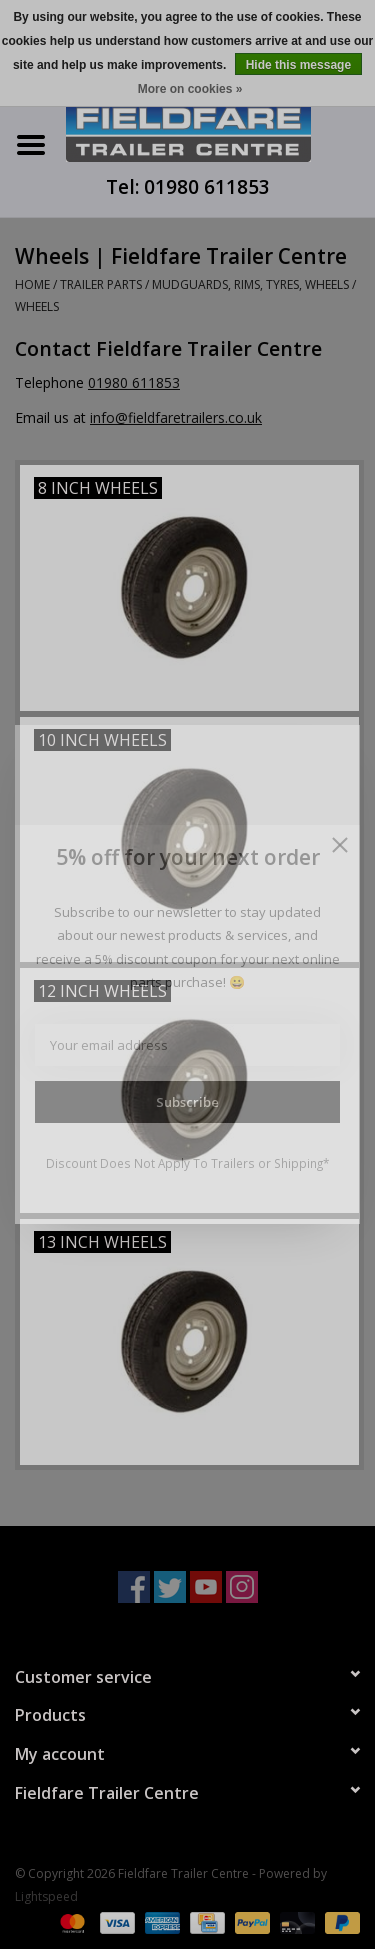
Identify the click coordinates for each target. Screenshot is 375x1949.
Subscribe (187, 1102)
